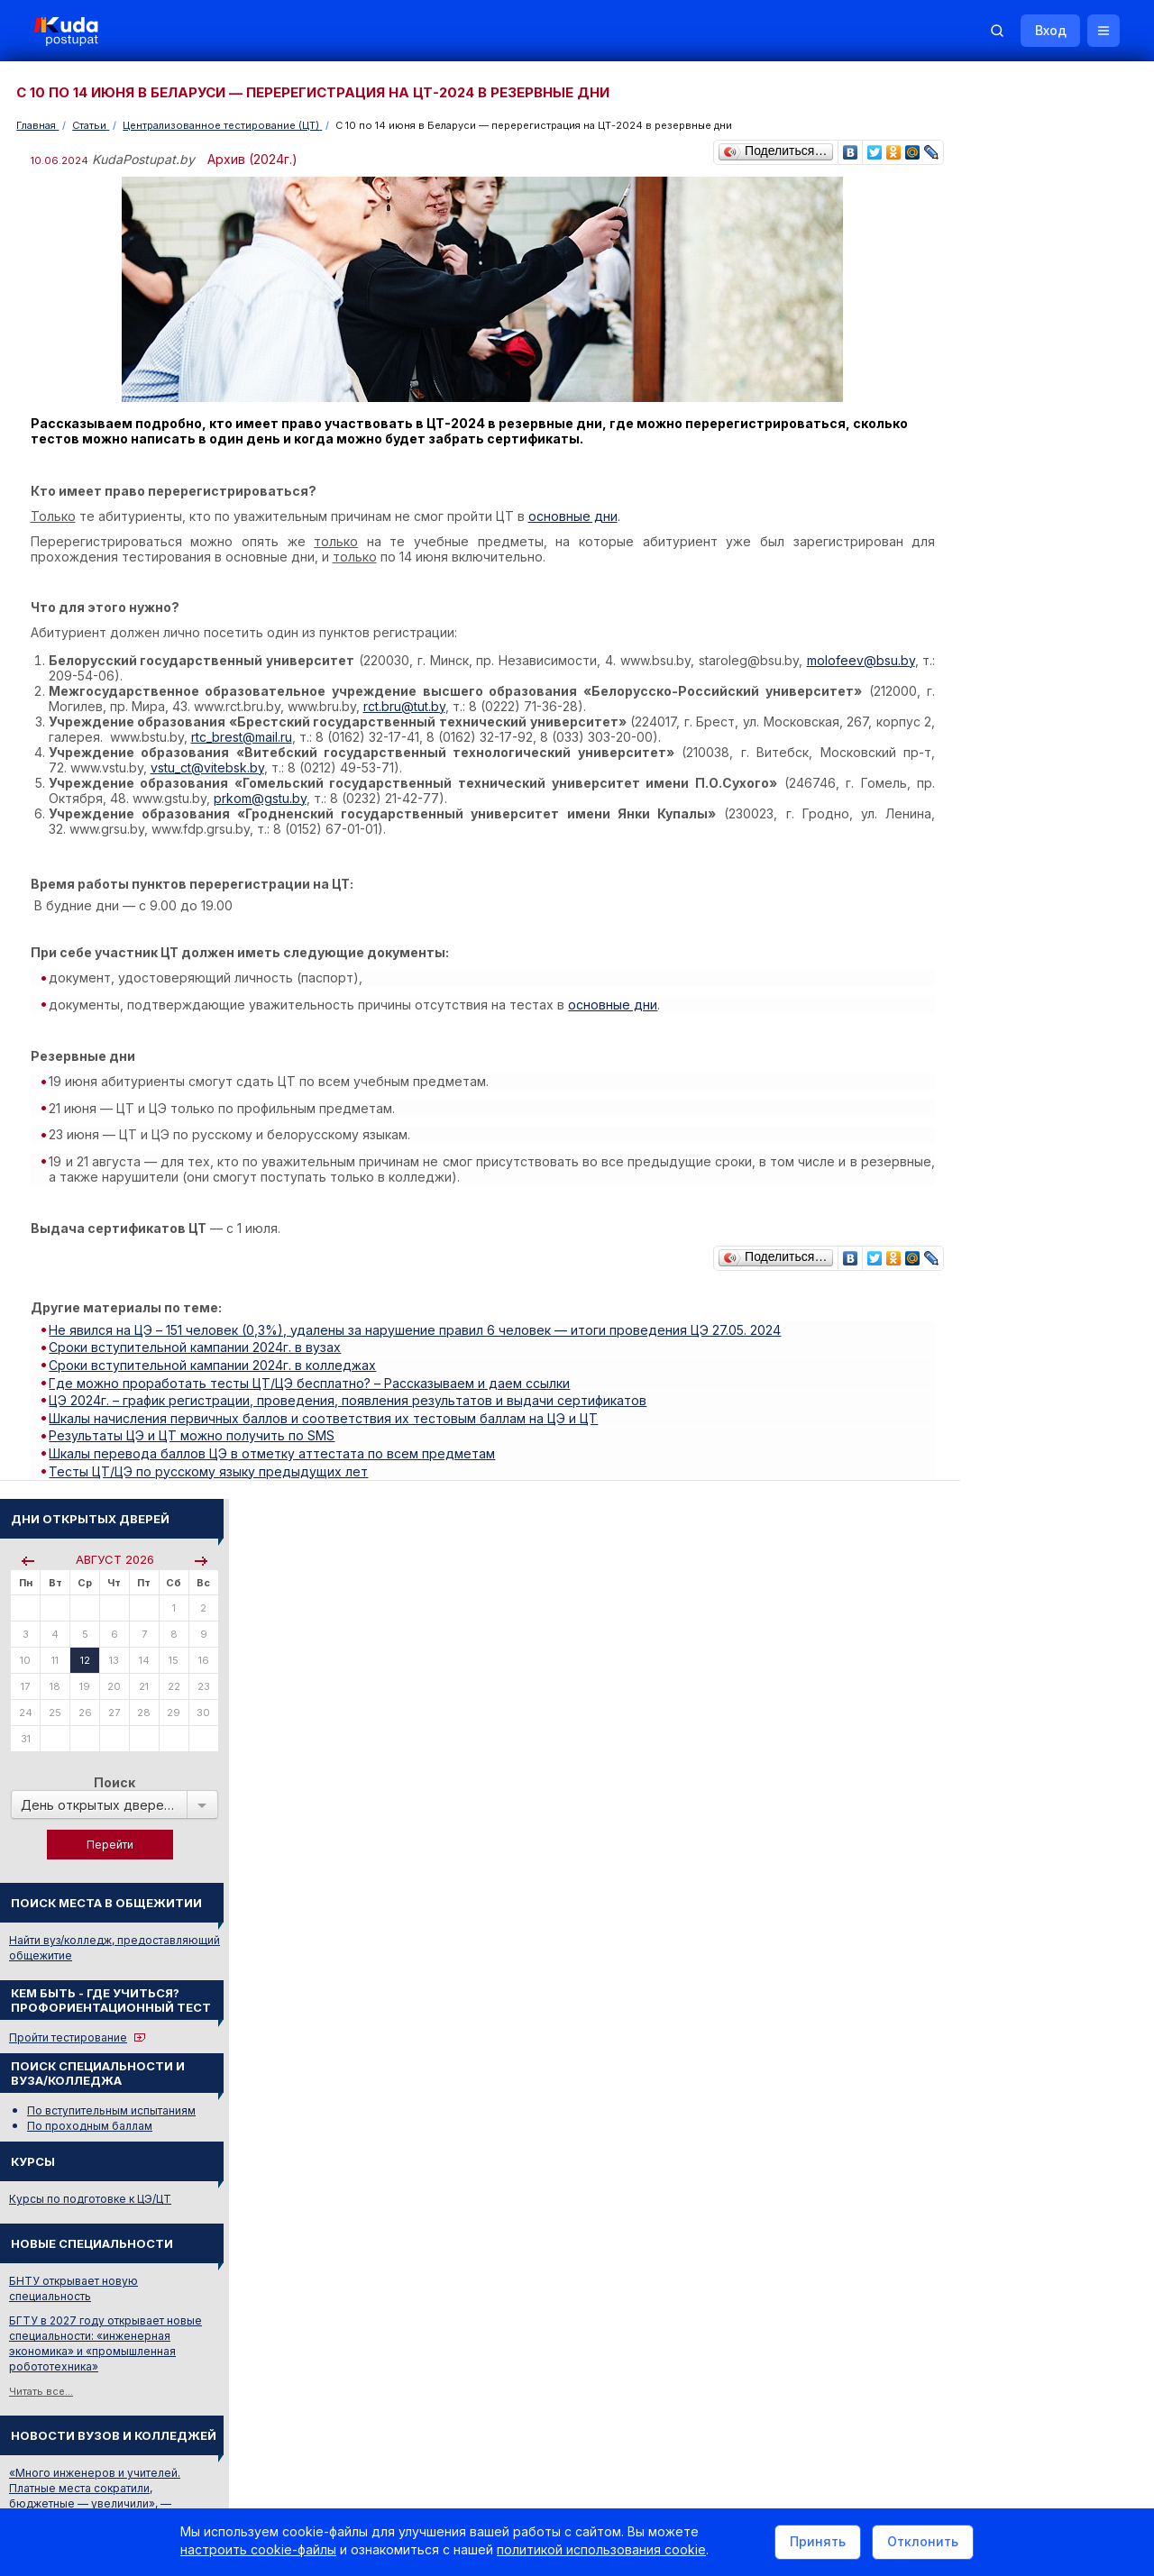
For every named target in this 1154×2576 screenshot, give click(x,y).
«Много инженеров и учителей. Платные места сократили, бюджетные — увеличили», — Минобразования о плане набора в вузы (1029, 1089)
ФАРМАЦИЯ (966, 1523)
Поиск (1039, 368)
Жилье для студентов (992, 2099)
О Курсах (959, 1394)
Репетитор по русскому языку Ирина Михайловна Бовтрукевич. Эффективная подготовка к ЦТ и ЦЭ (1034, 2236)
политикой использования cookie (601, 2552)
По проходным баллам (1014, 711)
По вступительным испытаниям (1036, 696)
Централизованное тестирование (1024, 1281)
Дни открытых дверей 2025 (1042, 1782)
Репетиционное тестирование (1016, 1266)
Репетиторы (967, 2074)
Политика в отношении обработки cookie (167, 2483)
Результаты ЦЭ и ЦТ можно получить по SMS (197, 1407)
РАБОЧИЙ (960, 1588)
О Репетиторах (975, 1378)
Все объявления (979, 2123)
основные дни (574, 512)
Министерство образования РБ (1019, 1968)
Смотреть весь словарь (996, 1637)
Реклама (773, 2333)
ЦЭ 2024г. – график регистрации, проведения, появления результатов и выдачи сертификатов (353, 1376)
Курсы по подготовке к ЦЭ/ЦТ (1015, 784)
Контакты (861, 2333)
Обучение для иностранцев (1018, 2333)
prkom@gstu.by (283, 794)
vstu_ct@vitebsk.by (209, 764)
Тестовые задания (984, 1296)
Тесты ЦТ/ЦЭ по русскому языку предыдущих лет (213, 1438)
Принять (818, 2543)
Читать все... (966, 977)
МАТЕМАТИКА (973, 1498)
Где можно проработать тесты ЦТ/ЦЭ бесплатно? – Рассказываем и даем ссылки (314, 1361)
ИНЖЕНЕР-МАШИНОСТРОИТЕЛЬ (1025, 1613)
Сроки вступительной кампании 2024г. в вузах (200, 1330)
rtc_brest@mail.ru (305, 733)
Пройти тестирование (993, 623)
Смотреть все (970, 1813)
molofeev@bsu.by (212, 672)
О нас (701, 2333)
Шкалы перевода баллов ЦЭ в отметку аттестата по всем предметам (277, 1422)
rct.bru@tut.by (418, 702)
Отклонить (922, 2543)
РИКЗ (949, 1943)
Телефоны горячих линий (1003, 1895)
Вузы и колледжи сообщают (1043, 1758)
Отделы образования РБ (1000, 1919)
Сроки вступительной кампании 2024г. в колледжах (217, 1346)
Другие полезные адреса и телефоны (1037, 1992)
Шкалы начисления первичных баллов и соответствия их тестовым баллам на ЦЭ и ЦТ (328, 1392)
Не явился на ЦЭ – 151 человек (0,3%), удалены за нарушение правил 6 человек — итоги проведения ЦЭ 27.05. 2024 (420, 1315)
